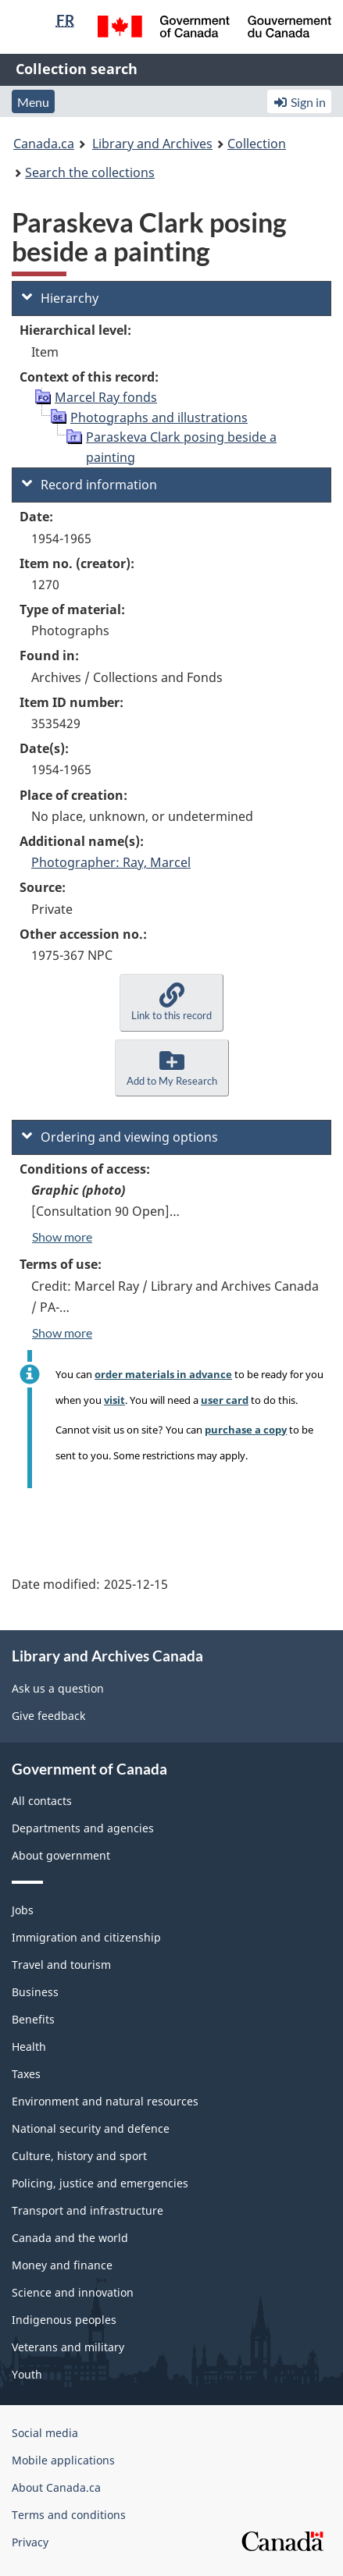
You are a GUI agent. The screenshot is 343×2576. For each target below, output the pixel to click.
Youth (27, 2374)
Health (29, 2046)
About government (61, 1855)
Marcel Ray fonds (106, 397)
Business (35, 1991)
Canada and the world (70, 2237)
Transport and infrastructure (87, 2210)
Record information (89, 484)
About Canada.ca (56, 2487)
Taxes (26, 2073)
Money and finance (62, 2265)
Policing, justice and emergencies (100, 2183)
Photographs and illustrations (159, 417)
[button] (171, 1002)
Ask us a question (58, 1688)
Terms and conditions (69, 2514)
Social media (45, 2432)
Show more (62, 1236)
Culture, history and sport (79, 2155)
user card (224, 1400)
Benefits (33, 2019)
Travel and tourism (61, 1964)
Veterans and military (68, 2347)
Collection (256, 143)
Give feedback (48, 1715)
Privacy (30, 2542)
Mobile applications (63, 2460)
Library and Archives (152, 143)
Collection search (77, 68)
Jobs (23, 1910)
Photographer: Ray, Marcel (111, 862)
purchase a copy (246, 1430)
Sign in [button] (299, 101)
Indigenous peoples (64, 2319)
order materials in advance (163, 1374)
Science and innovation (73, 2292)
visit (114, 1400)
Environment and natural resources (105, 2101)
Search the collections (90, 172)
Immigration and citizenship (86, 1937)
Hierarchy (60, 298)
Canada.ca (43, 143)
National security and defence (91, 2128)
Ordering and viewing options (120, 1137)
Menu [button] (33, 101)
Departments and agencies (83, 1828)
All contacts (42, 1800)
